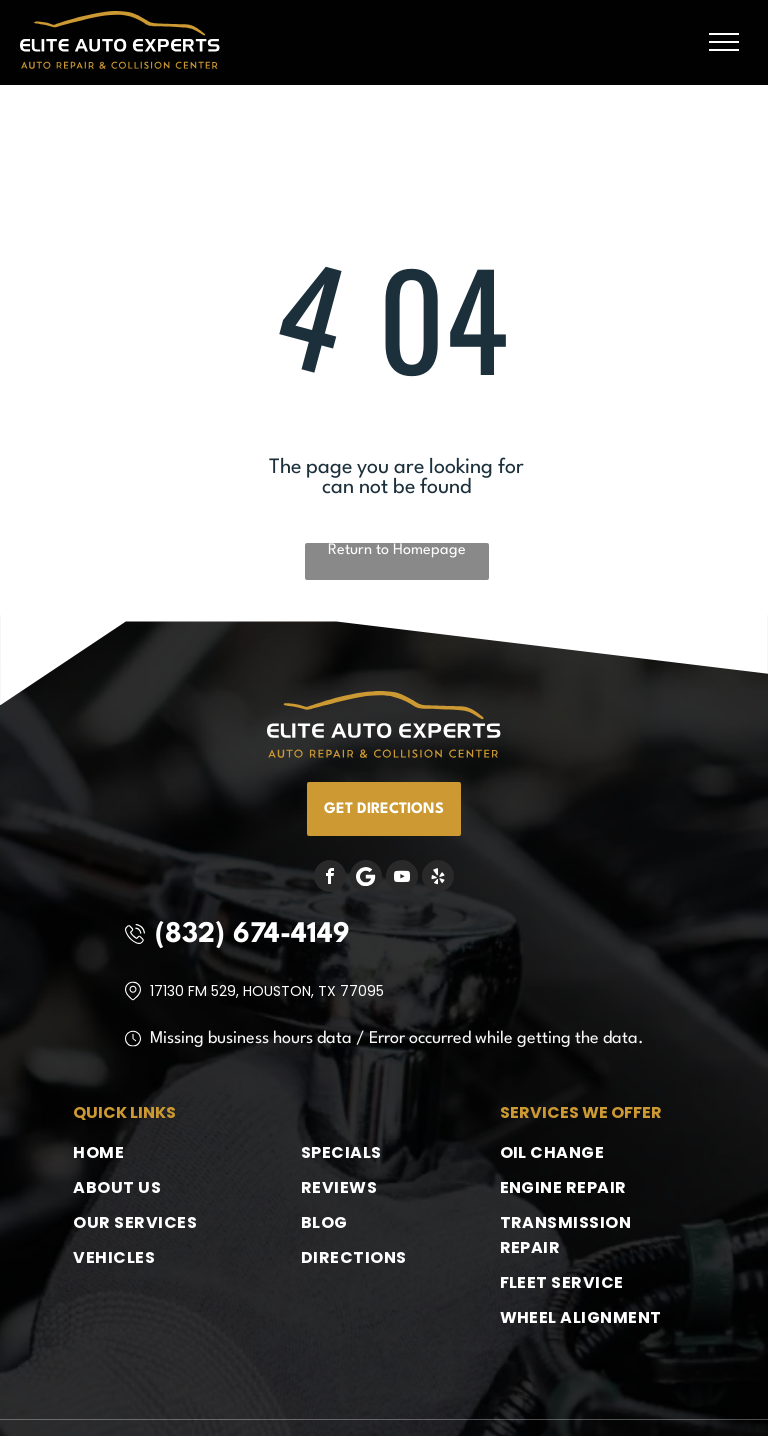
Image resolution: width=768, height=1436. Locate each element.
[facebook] (330, 878)
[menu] (724, 42)
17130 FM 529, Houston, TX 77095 (267, 991)
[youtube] (402, 878)
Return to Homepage (397, 550)
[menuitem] (154, 1152)
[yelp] (438, 878)
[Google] (366, 878)
